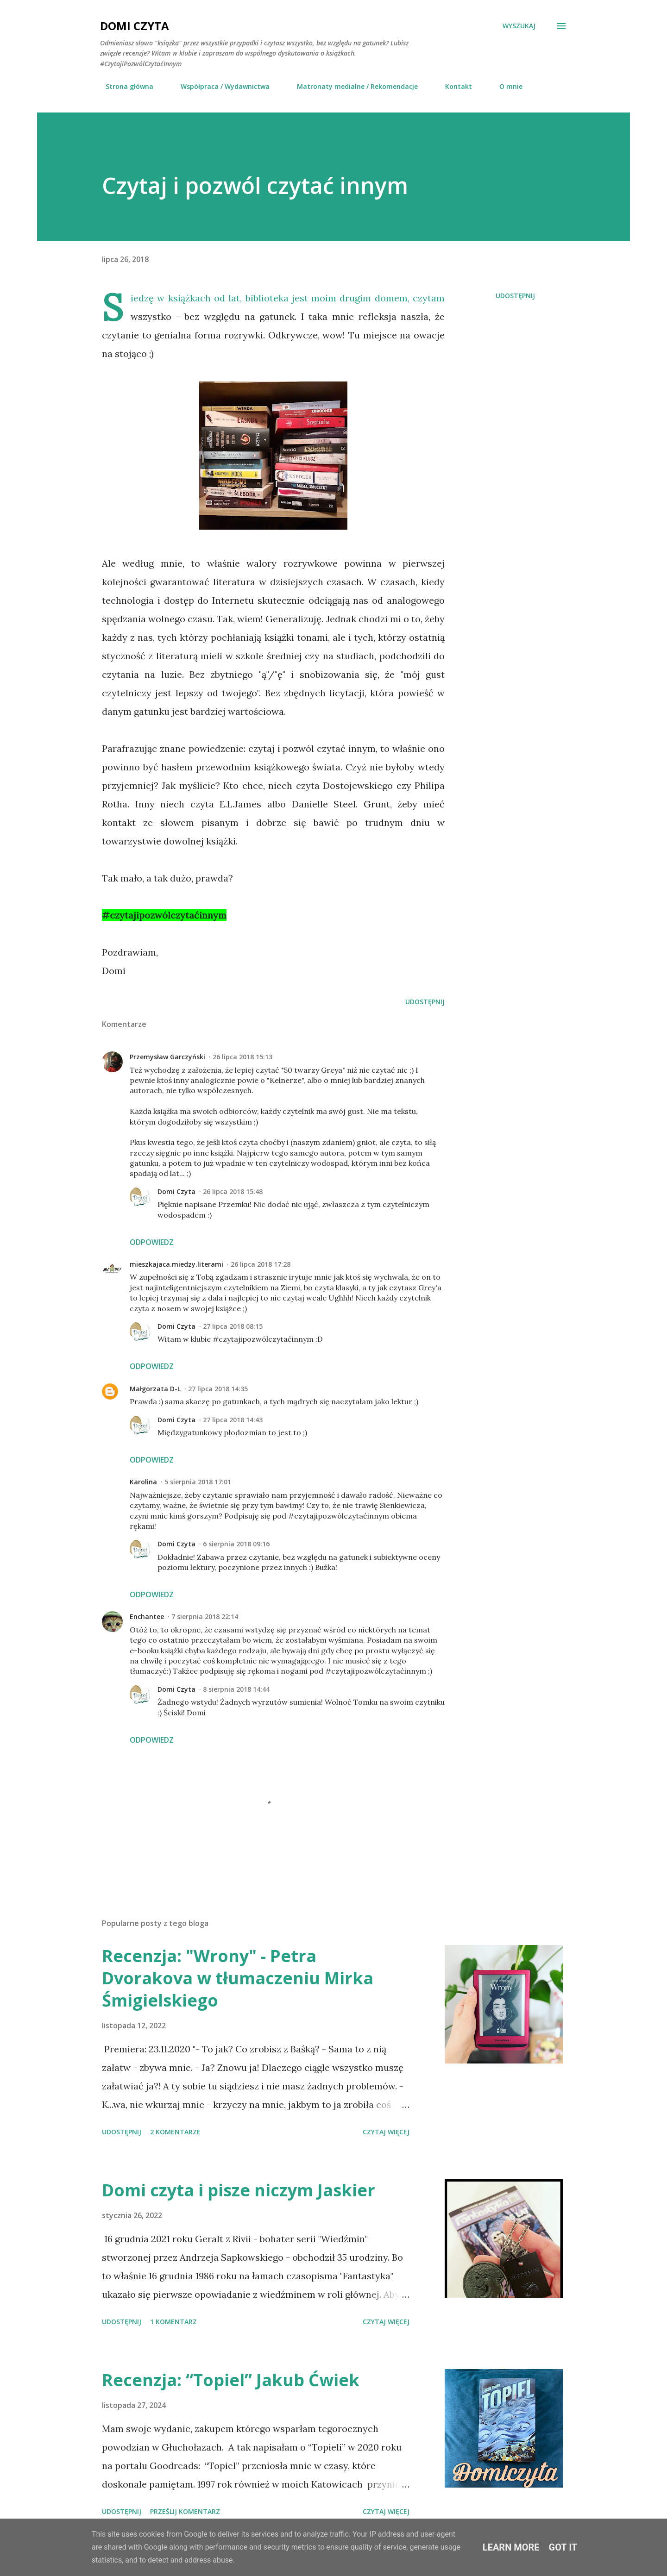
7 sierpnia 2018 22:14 (204, 1616)
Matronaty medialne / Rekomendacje (351, 86)
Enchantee (147, 1616)
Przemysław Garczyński (167, 1056)
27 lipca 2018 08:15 (233, 1326)
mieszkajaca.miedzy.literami (176, 1264)
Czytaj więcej (386, 2131)
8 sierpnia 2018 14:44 (236, 1689)
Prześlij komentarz (185, 2511)
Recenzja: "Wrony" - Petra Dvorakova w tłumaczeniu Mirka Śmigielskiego (237, 1978)
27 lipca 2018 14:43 (233, 1419)
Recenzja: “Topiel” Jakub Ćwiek (230, 2380)
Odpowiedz (152, 1242)
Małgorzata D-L (155, 1388)
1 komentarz (173, 2321)
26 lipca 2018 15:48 (233, 1191)
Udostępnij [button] (515, 295)
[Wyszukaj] (519, 25)
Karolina (143, 1481)
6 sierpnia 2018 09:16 (236, 1543)
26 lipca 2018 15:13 (242, 1056)
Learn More (511, 2547)
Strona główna (124, 86)
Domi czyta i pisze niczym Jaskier (238, 2190)
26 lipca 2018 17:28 (260, 1264)
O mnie (505, 86)
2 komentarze (175, 2131)
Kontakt (453, 86)
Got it (563, 2547)
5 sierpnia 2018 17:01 (197, 1481)
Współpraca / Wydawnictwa (219, 86)
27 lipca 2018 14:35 (218, 1388)
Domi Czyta (134, 25)
